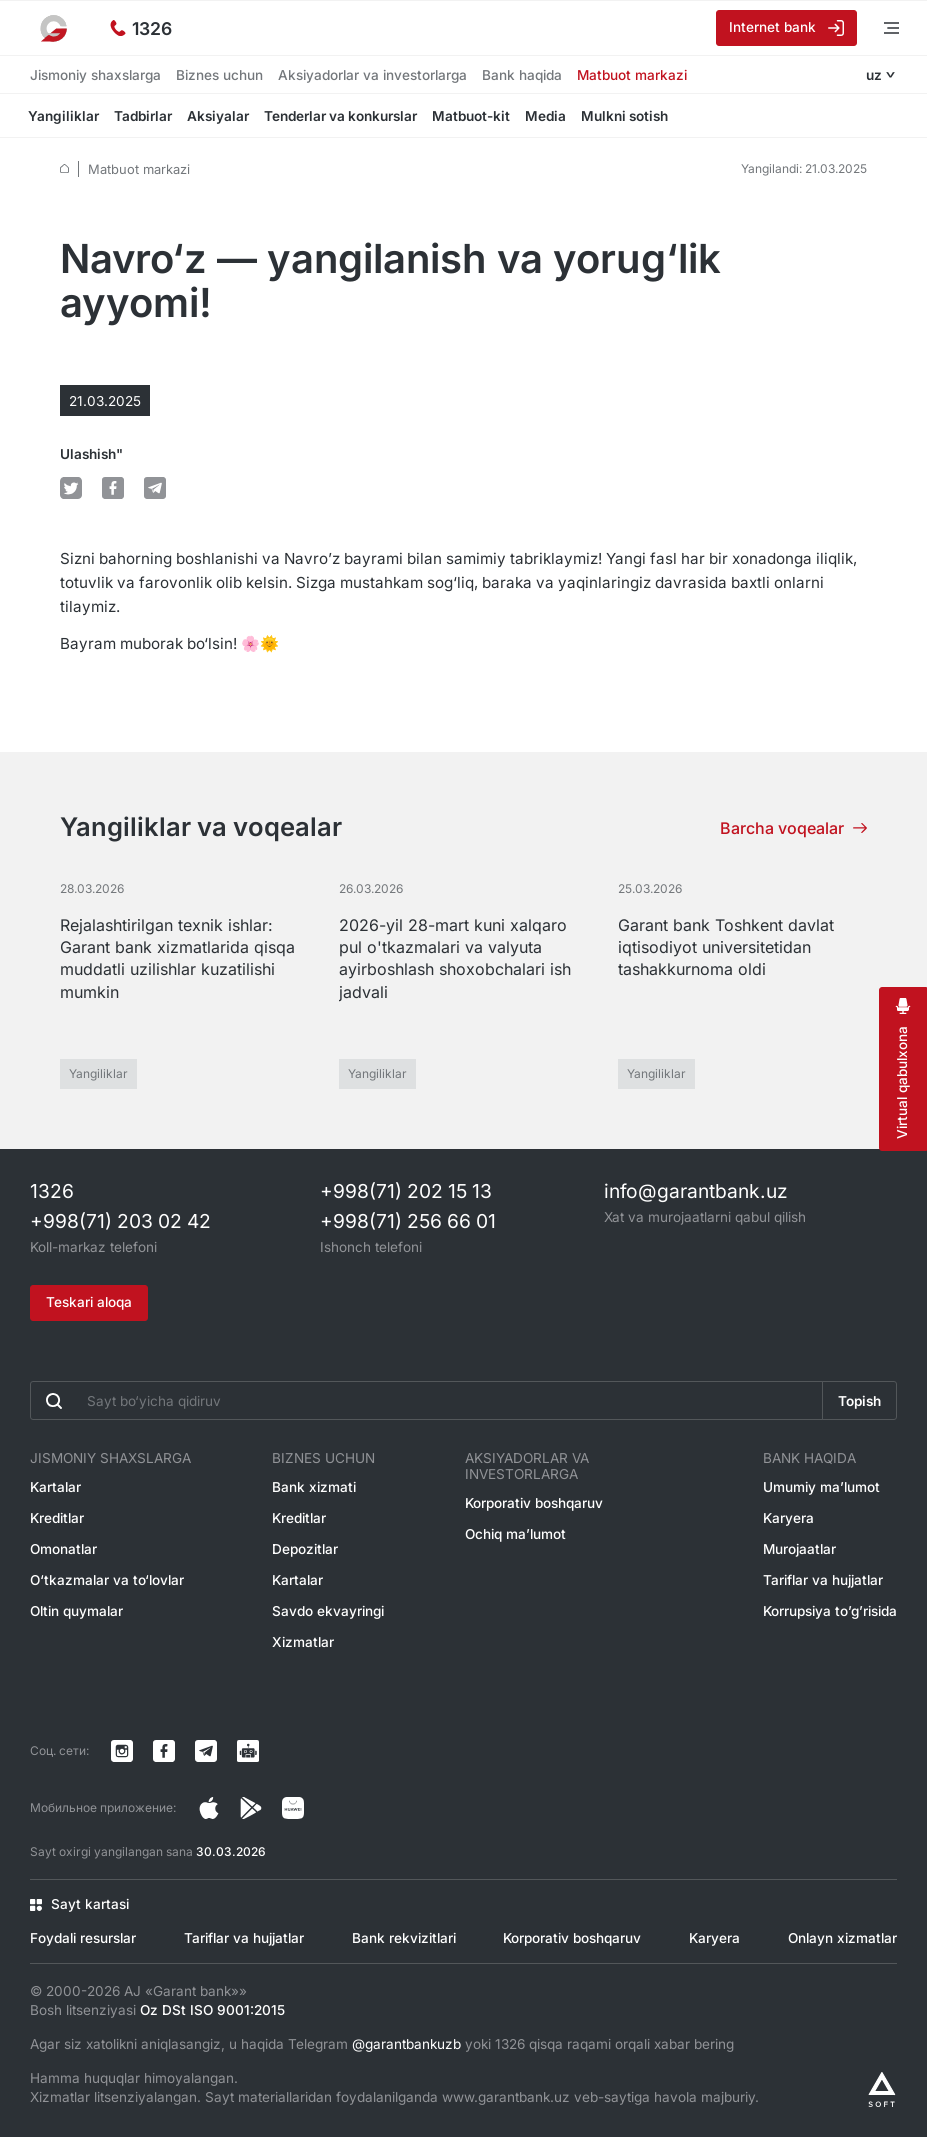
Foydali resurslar (83, 1938)
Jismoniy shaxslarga (95, 75)
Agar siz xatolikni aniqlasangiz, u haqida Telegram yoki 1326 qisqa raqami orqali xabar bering (382, 2044)
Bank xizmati (314, 1487)
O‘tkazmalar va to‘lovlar (107, 1580)
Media (547, 116)
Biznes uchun (219, 75)
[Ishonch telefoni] (141, 28)
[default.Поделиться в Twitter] (71, 488)
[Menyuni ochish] (877, 27)
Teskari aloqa (89, 1302)
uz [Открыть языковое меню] (874, 75)
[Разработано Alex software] (882, 2089)
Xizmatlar (303, 1642)
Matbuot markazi (632, 75)
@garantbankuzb (406, 2044)
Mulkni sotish (626, 116)
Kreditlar (57, 1518)
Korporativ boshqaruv (534, 1503)
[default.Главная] (64, 168)
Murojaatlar (799, 1549)
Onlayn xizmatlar (842, 1938)
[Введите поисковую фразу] (426, 1400)
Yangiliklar (65, 116)
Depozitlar (305, 1549)
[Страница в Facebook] (251, 1808)
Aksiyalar (220, 116)
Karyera (788, 1518)
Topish (859, 1401)
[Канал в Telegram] (206, 1751)
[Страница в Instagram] (209, 1808)
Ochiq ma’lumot (515, 1534)
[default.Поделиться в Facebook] (113, 488)
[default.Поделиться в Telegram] (155, 488)
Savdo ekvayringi (328, 1611)
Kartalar (55, 1487)
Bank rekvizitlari (404, 1938)
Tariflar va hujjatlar (823, 1580)
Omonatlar (63, 1549)
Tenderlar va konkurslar (342, 116)
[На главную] (55, 28)
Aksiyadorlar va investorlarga (372, 75)
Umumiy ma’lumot (821, 1487)
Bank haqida (522, 75)
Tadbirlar (145, 116)
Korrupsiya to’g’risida (830, 1611)
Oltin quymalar (76, 1611)
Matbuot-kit (473, 116)
